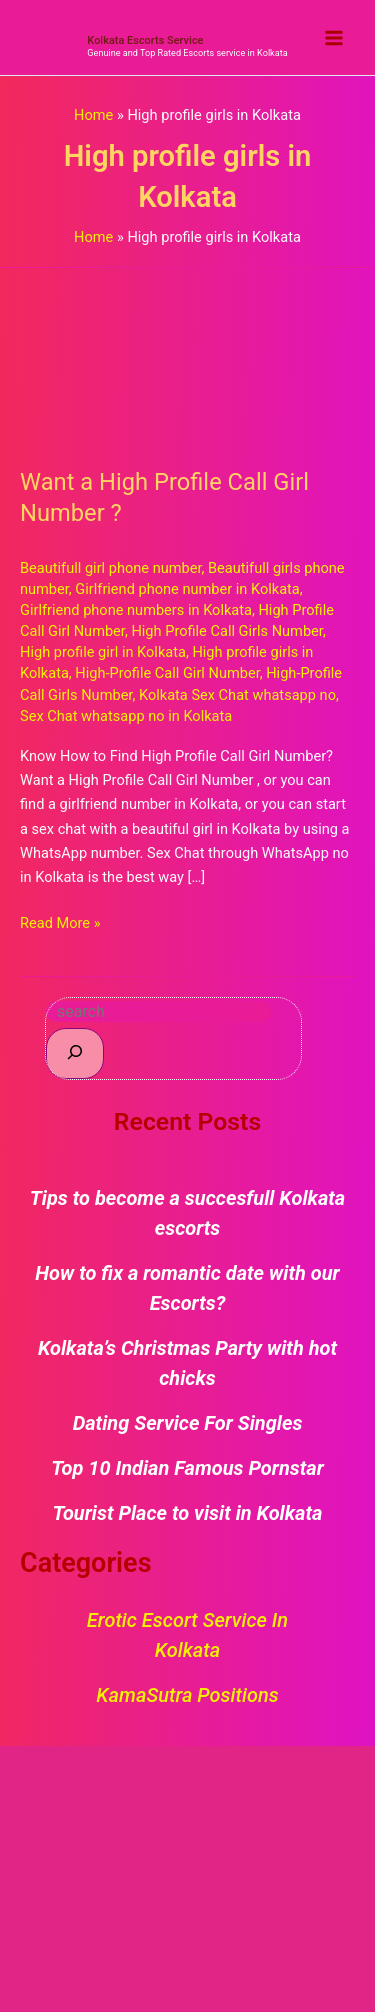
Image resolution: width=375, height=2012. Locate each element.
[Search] (75, 1053)
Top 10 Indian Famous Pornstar (187, 1468)
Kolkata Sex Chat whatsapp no (237, 695)
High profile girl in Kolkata (103, 652)
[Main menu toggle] (334, 38)
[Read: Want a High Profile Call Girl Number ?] (187, 355)
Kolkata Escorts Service (145, 40)
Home (93, 115)
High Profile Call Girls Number (226, 631)
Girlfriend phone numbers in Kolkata (136, 610)
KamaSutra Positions (187, 1695)
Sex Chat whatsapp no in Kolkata (126, 716)
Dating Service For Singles (188, 1423)
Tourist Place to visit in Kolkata (188, 1513)
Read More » (60, 921)
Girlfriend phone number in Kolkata (187, 589)
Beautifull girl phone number (111, 568)
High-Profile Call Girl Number (167, 673)
